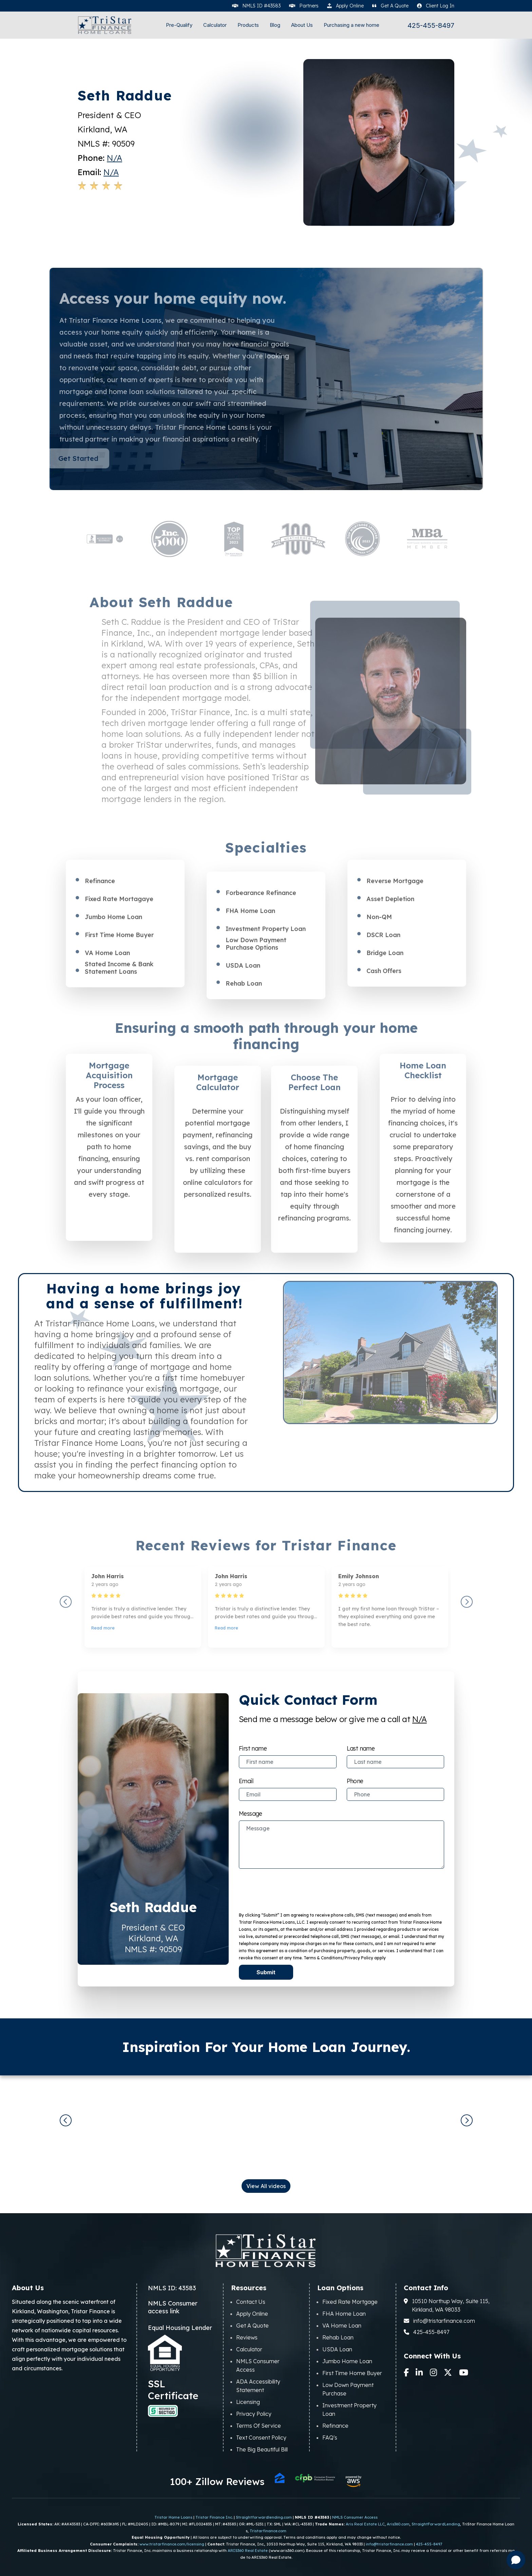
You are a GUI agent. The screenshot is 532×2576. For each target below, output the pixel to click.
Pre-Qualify (179, 25)
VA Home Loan (341, 2325)
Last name (361, 1748)
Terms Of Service (258, 2425)
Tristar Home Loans (173, 2517)
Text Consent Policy (261, 2437)
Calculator (215, 25)
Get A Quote (252, 2325)
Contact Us (250, 2301)
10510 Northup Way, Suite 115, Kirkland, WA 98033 (447, 2305)
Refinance (335, 2425)
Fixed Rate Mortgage (350, 2301)
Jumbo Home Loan (347, 2361)
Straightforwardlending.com (264, 2517)
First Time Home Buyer (352, 2373)
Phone (355, 1781)
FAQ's (329, 2437)
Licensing (248, 2401)
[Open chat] (516, 2560)
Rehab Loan (338, 2337)
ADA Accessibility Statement (258, 2385)
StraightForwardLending (436, 2524)
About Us (302, 25)
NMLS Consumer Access (258, 2365)
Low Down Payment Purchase (348, 2389)
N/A (114, 158)
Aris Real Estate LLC (365, 2524)
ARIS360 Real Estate (248, 2550)
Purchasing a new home (351, 25)
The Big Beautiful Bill (262, 2449)
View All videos (266, 2186)
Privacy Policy (253, 2413)
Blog (275, 25)
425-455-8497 (430, 26)
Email (246, 1781)
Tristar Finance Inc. (214, 2517)
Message (250, 1813)
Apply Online (252, 2313)
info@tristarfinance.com (439, 2320)
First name (253, 1748)
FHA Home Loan (344, 2313)
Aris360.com (398, 2524)
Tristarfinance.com (268, 2530)
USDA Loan (337, 2349)
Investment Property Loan (349, 2409)
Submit (266, 1972)
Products (248, 25)
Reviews (247, 2337)
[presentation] (281, 1888)
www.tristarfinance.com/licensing (171, 2544)
